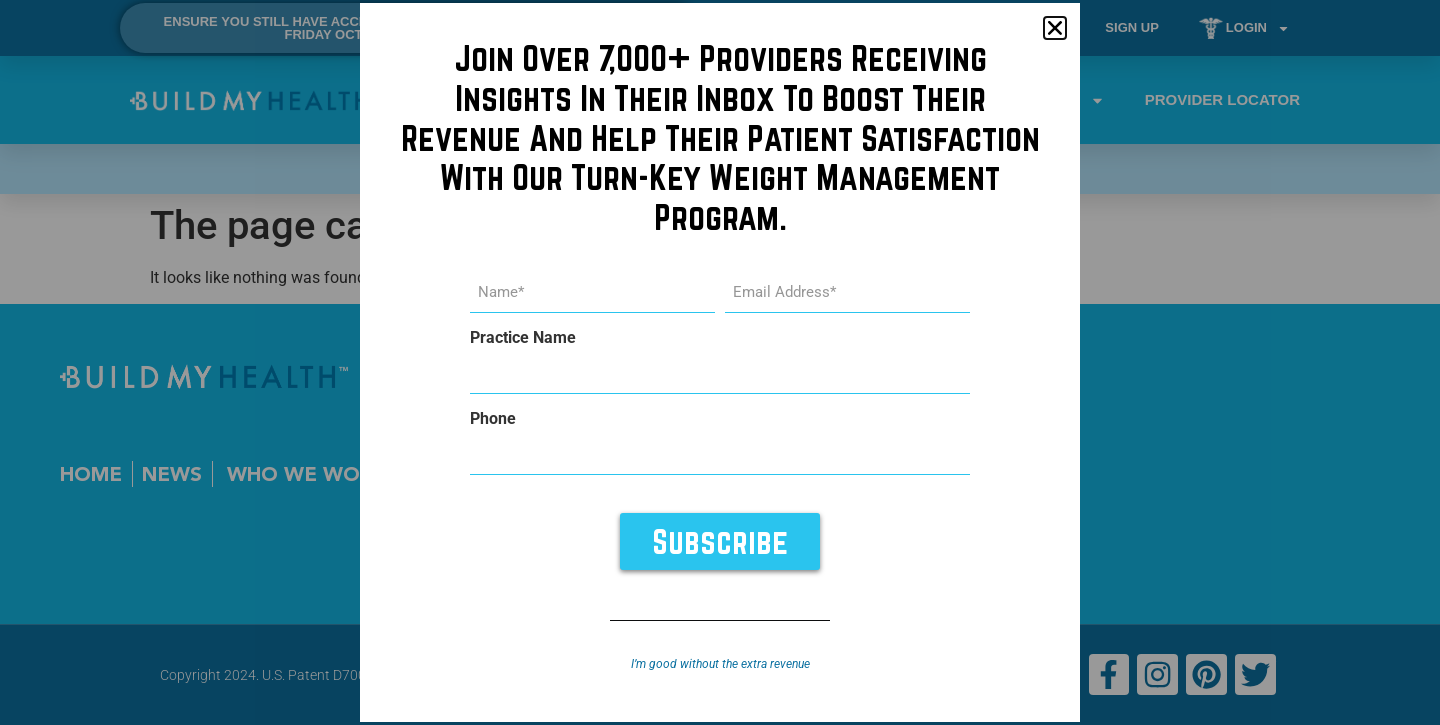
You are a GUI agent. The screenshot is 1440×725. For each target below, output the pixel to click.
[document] (720, 362)
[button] (1055, 29)
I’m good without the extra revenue (720, 663)
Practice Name (523, 338)
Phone (493, 419)
